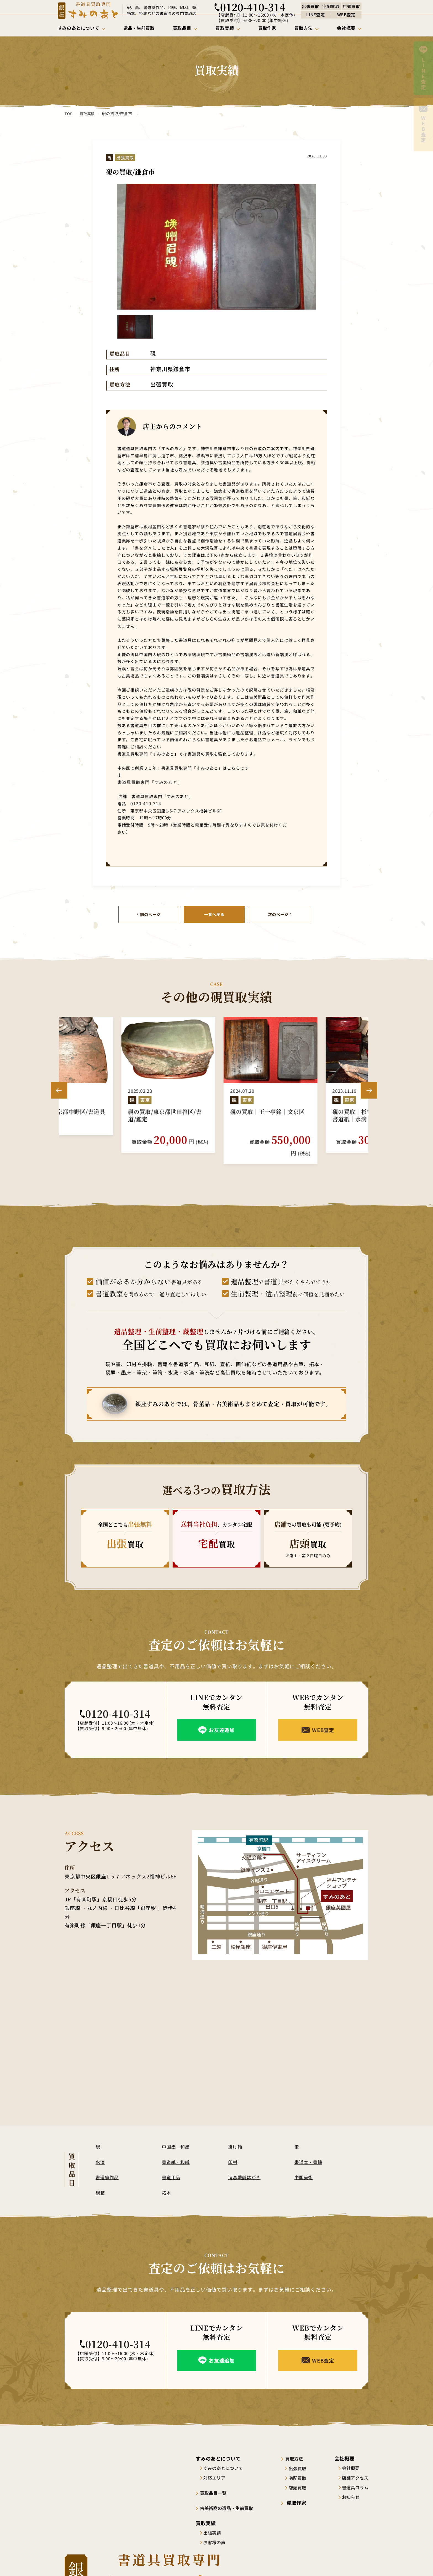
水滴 (100, 2150)
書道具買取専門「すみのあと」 (146, 782)
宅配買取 (301, 2466)
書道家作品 (108, 2165)
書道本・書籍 (309, 2150)
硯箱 (100, 2180)
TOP (68, 113)
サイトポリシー (305, 2561)
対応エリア (216, 2466)
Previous (59, 1084)
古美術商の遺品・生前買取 (231, 2496)
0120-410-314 (142, 803)
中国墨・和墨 (177, 2134)
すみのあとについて (225, 2456)
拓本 (167, 2180)
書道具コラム (355, 2475)
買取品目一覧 (216, 2481)
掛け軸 (235, 2134)
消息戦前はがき (245, 2165)
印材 (233, 2150)
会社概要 (351, 2456)
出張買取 (301, 2456)
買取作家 (298, 2490)
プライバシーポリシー (349, 2561)
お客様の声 (216, 2530)
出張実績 (214, 2520)
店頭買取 (301, 2475)
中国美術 (304, 2165)
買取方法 (298, 2446)
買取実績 (87, 113)
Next (369, 1084)
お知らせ (351, 2485)
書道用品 (172, 2165)
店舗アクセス (355, 2466)
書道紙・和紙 (177, 2150)
